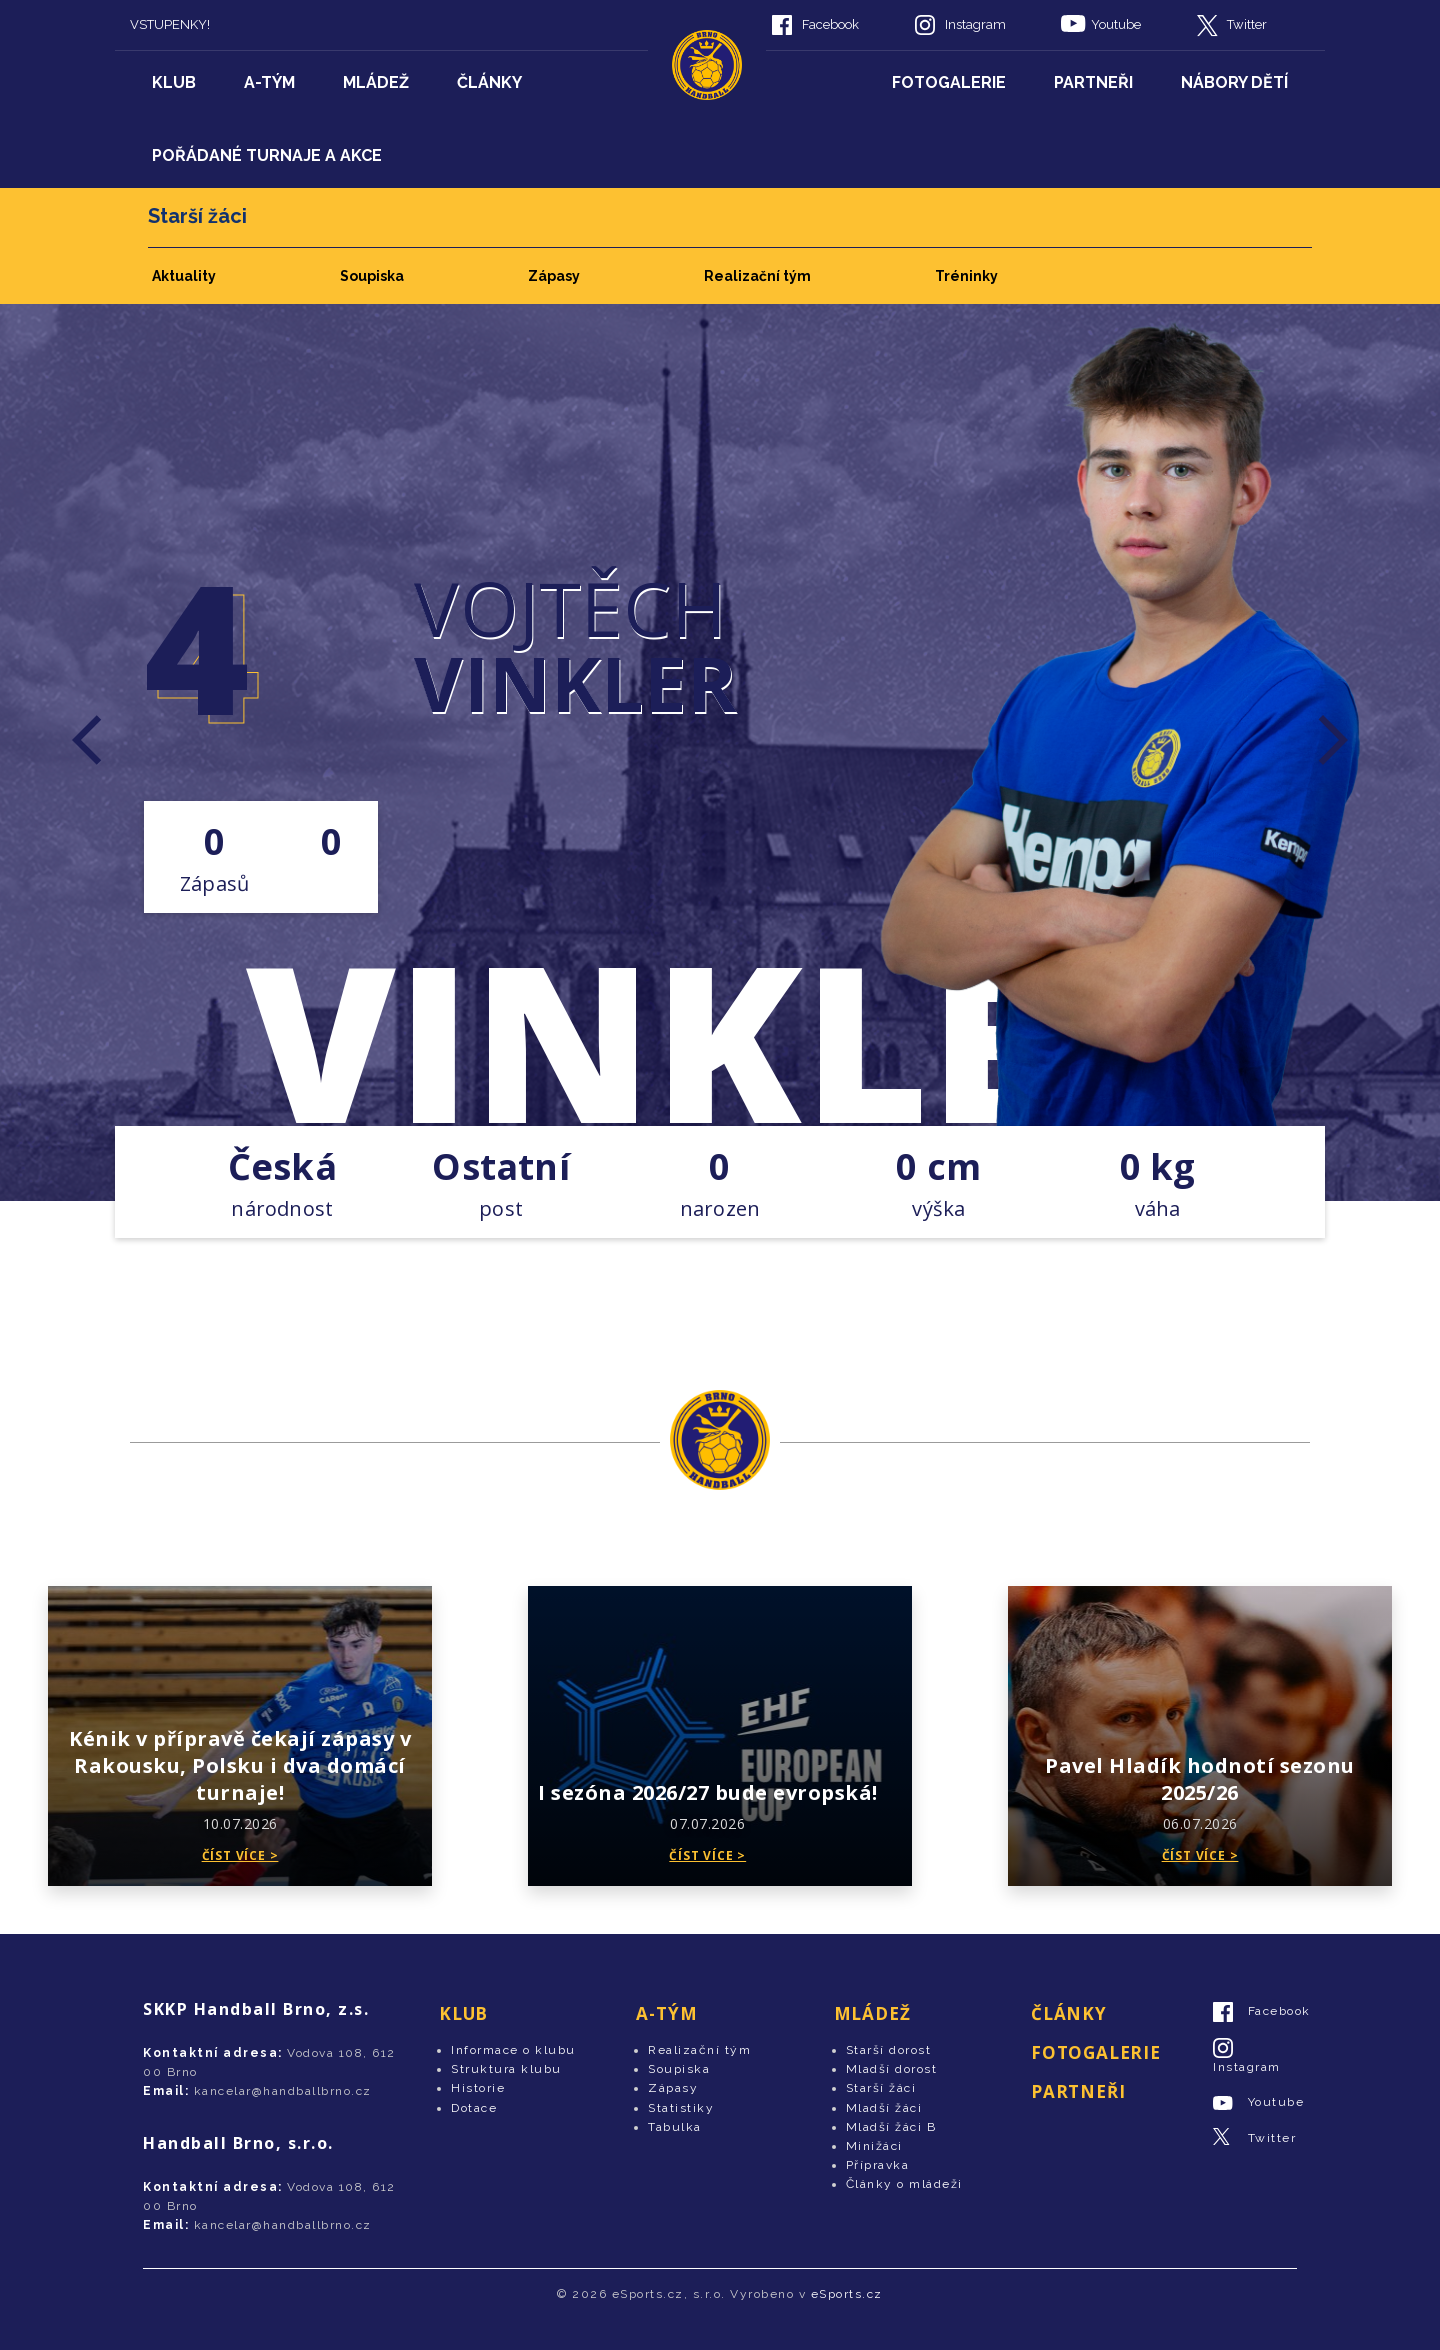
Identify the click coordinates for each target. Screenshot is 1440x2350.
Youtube (1116, 24)
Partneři (1093, 82)
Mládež (376, 82)
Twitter (1247, 24)
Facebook (830, 24)
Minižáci (874, 2146)
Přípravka (878, 2165)
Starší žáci (881, 2088)
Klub (174, 82)
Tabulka (675, 2127)
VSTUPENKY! (170, 24)
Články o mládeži (904, 2184)
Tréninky (966, 276)
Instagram (975, 24)
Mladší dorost (892, 2069)
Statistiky (681, 2108)
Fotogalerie (949, 82)
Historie (478, 2088)
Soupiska (372, 276)
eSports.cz (847, 2294)
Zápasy (554, 276)
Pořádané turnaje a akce (267, 155)
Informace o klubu (513, 2050)
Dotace (474, 2108)
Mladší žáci (884, 2108)
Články (489, 82)
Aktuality (184, 276)
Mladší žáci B (891, 2127)
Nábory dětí (1234, 82)
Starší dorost (889, 2050)
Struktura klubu (506, 2069)
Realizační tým (757, 276)
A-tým (269, 82)
